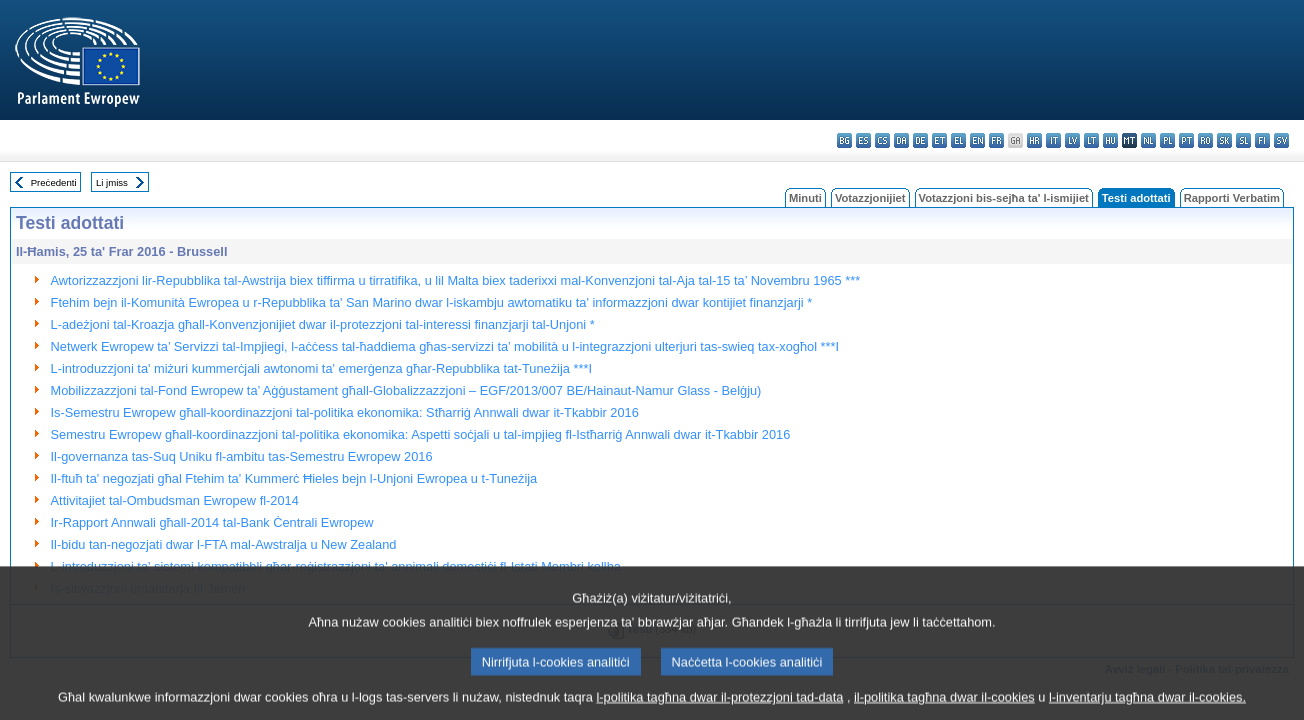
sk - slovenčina (1224, 140)
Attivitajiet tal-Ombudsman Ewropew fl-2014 (175, 500)
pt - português (1186, 140)
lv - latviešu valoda (1072, 140)
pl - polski (1167, 140)
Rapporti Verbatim (1232, 198)
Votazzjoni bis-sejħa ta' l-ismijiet (1004, 198)
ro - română (1205, 140)
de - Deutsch (920, 140)
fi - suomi (1262, 140)
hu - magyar (1110, 140)
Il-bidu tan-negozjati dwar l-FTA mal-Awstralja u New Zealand (224, 544)
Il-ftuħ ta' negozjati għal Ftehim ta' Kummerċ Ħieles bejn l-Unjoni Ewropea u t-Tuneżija (294, 478)
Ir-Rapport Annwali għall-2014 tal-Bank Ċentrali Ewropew (212, 522)
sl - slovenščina (1243, 140)
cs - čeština (882, 140)
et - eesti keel (939, 140)
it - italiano (1053, 140)
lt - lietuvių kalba (1091, 140)
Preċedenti (54, 182)
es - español (863, 140)
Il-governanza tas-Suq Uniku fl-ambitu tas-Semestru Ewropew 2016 (242, 456)
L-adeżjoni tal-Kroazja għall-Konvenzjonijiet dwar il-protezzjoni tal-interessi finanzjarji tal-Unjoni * (323, 324)
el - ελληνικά (958, 140)
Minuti (805, 198)
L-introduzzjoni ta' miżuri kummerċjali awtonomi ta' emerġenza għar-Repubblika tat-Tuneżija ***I (321, 368)
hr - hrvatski (1034, 140)
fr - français (996, 140)
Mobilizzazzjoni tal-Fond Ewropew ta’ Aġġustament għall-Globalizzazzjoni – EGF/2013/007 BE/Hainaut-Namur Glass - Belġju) (406, 390)
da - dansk (901, 140)
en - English (977, 140)
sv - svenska (1281, 140)
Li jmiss (112, 182)
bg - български (844, 140)
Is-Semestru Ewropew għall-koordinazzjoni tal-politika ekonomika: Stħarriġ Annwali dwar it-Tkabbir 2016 (345, 412)
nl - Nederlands (1148, 140)
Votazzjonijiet (870, 198)
